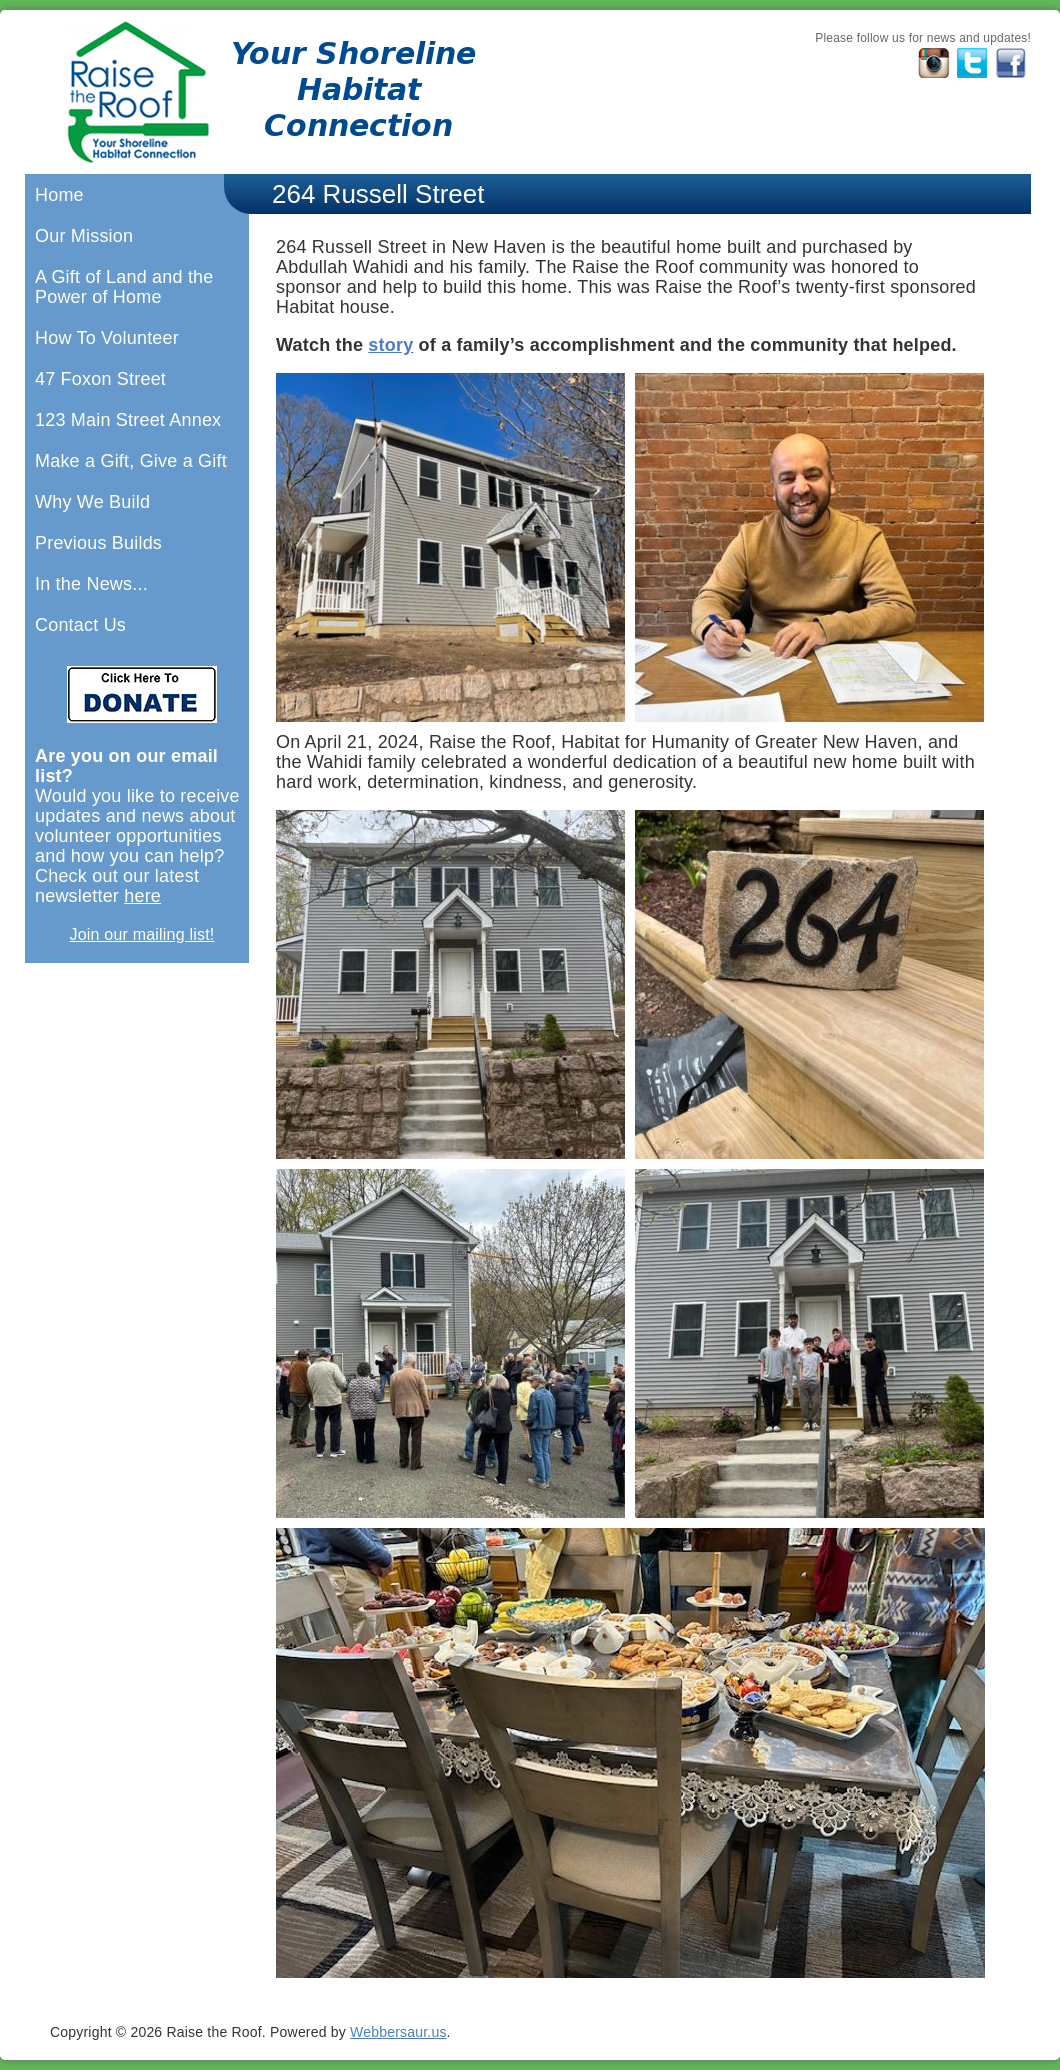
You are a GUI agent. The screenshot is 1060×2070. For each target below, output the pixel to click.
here (142, 896)
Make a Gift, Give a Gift (131, 461)
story (390, 345)
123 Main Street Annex (128, 420)
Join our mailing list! (142, 934)
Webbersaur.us (398, 2032)
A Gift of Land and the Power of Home (124, 287)
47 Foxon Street (100, 379)
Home (59, 195)
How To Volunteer (107, 338)
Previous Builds (98, 543)
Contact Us (80, 625)
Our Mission (84, 236)
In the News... (91, 584)
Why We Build (92, 502)
